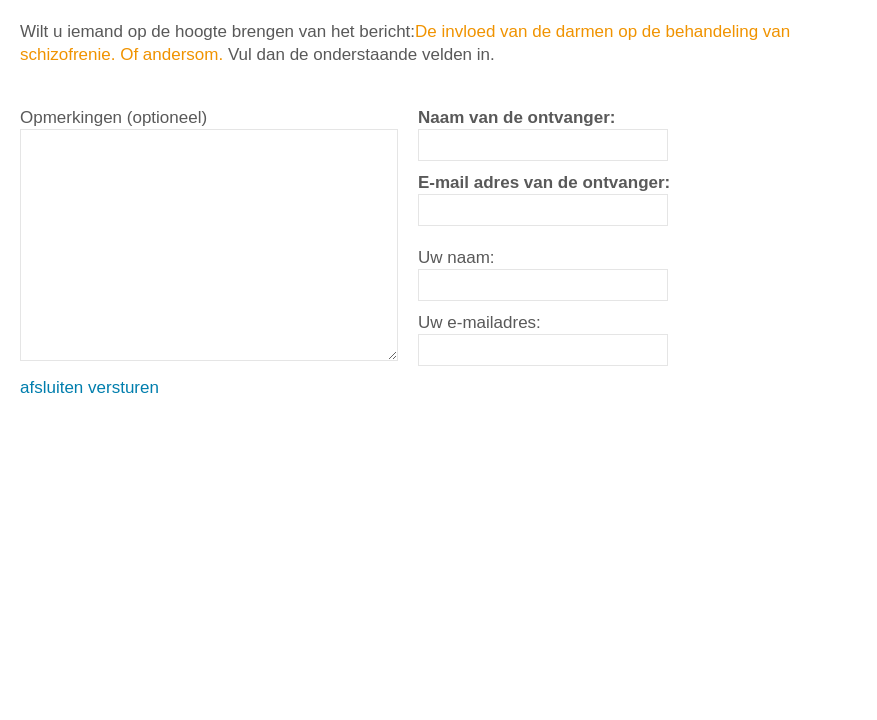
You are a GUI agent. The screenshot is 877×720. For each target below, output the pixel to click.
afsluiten (51, 387)
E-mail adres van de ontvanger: (544, 182)
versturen (123, 387)
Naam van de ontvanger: (516, 117)
